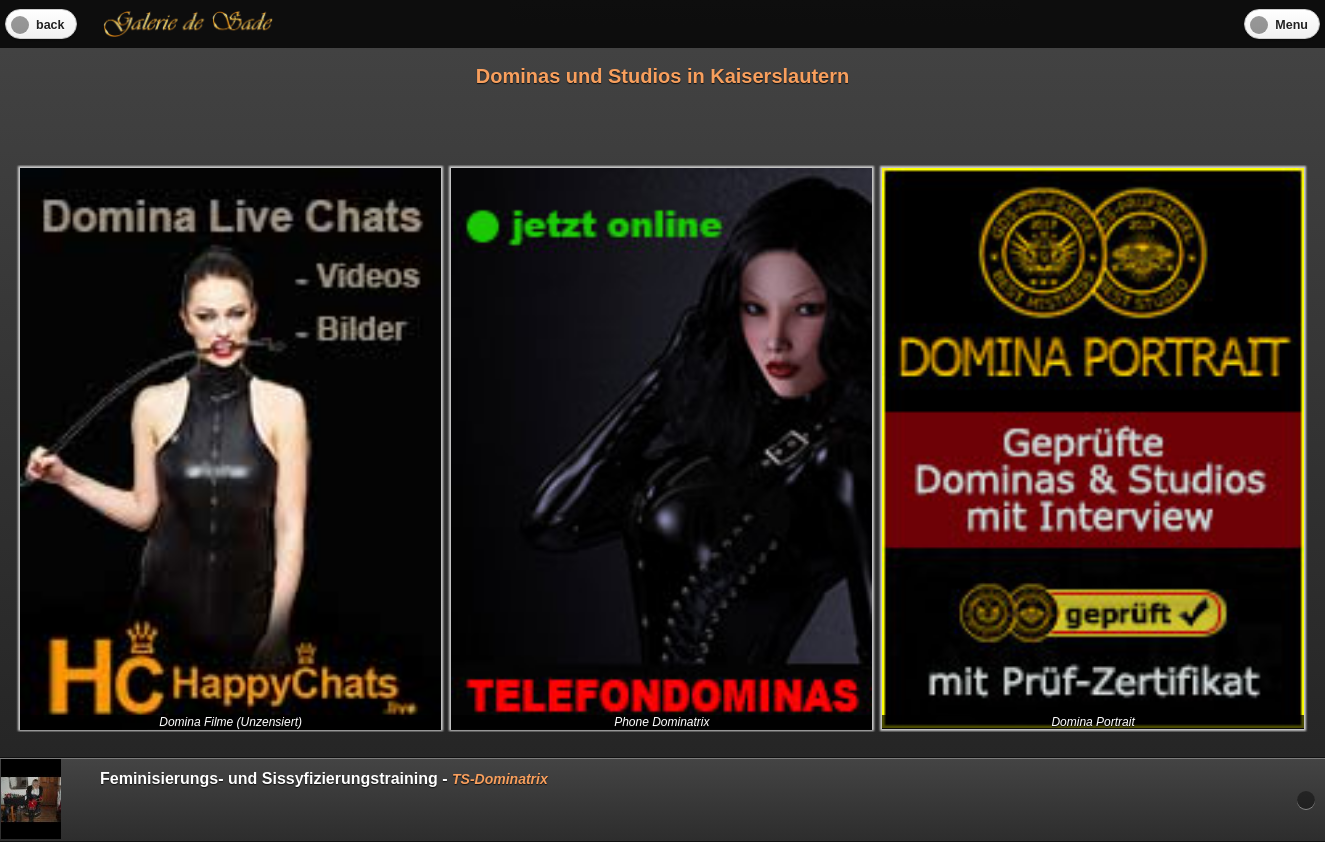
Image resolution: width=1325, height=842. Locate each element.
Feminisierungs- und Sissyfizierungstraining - (274, 799)
